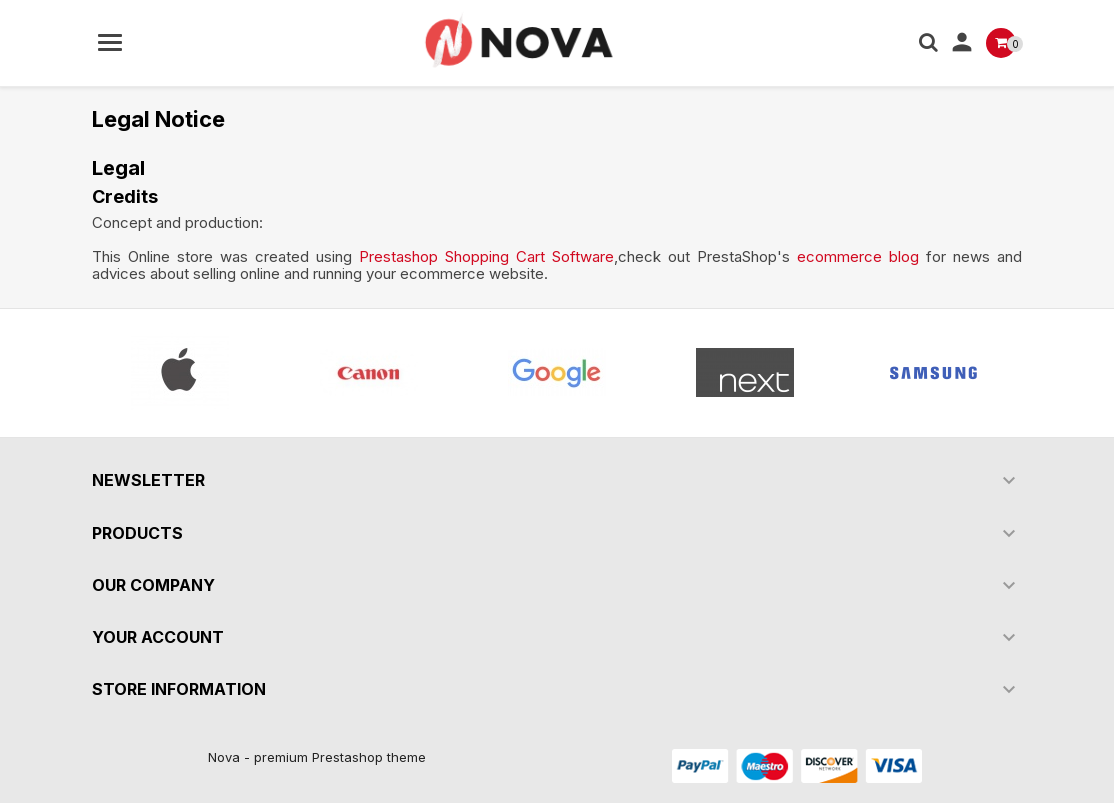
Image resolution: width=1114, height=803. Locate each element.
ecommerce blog (858, 256)
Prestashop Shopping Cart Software (486, 256)
